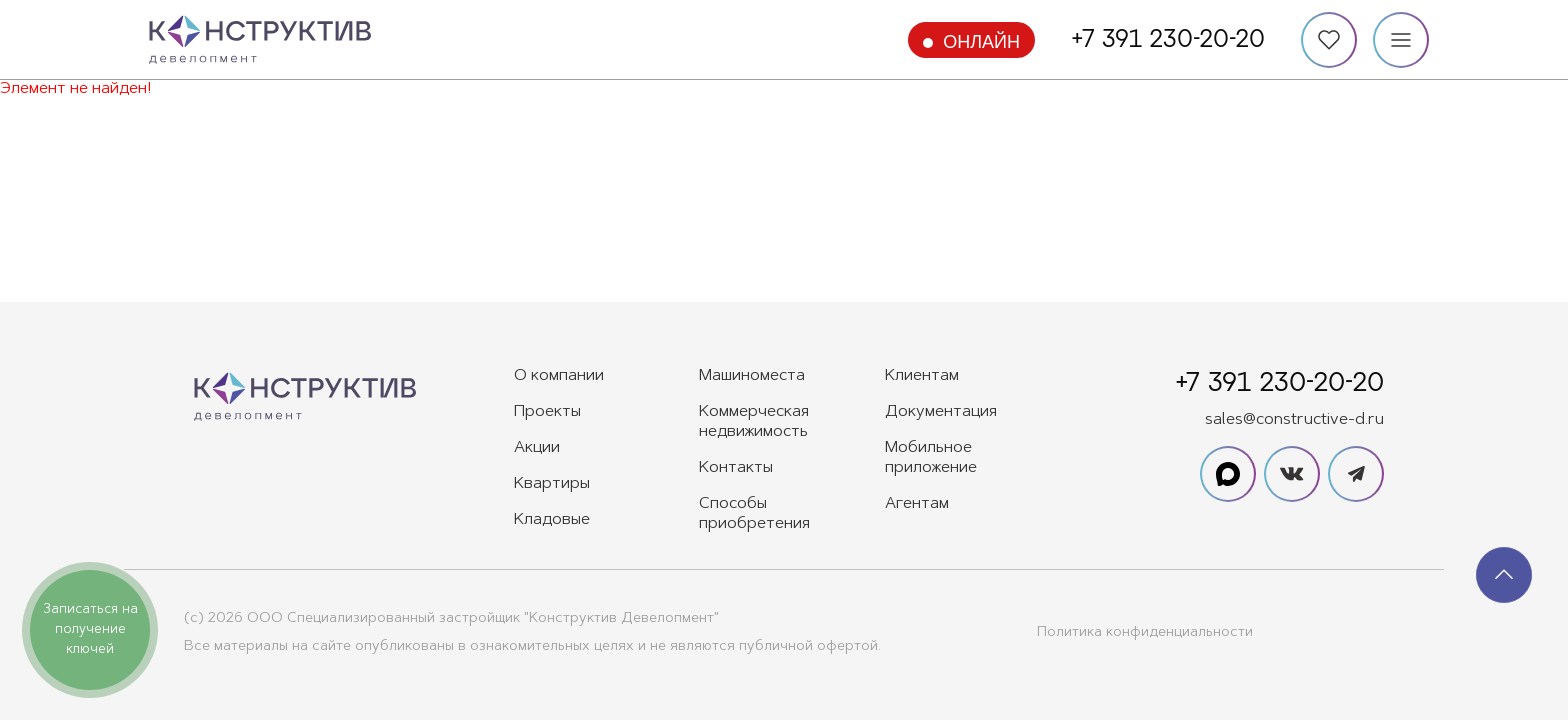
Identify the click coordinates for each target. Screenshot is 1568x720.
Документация (941, 412)
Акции (537, 448)
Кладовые (552, 520)
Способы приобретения (754, 514)
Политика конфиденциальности (1145, 633)
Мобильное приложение (931, 458)
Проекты (547, 412)
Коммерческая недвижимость (754, 422)
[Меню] (1401, 40)
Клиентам (922, 376)
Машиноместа (752, 376)
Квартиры (552, 484)
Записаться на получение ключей (90, 629)
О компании (559, 376)
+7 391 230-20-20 (1168, 40)
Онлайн (981, 42)
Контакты (736, 468)
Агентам (917, 504)
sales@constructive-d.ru (1294, 420)
